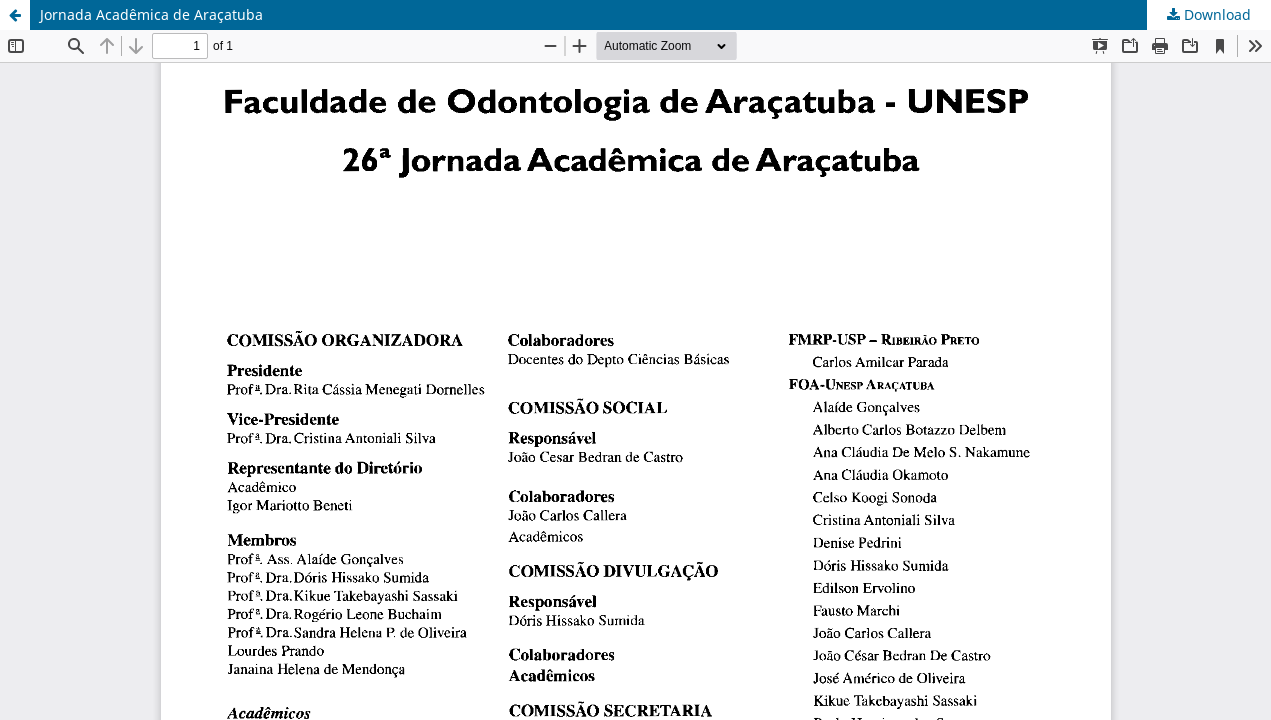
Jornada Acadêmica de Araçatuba (151, 14)
